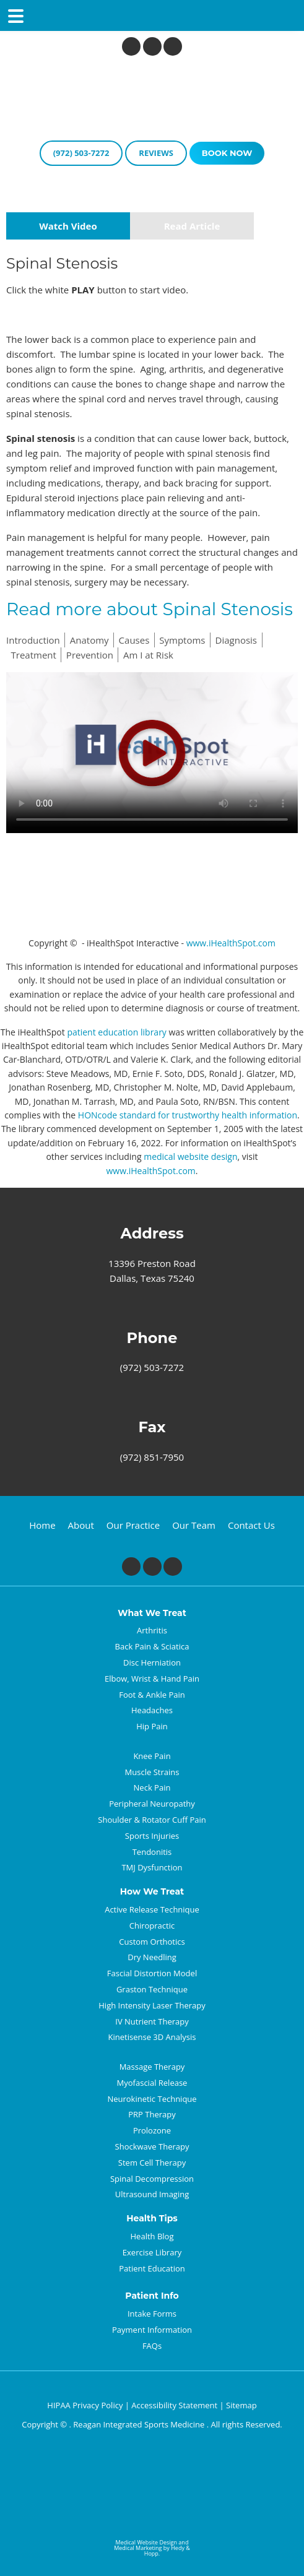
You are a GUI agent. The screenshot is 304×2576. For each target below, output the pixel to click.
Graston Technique (152, 1989)
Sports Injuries (152, 1835)
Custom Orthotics (152, 1941)
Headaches (152, 1710)
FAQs (152, 2345)
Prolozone (152, 2130)
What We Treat (152, 1613)
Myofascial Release (152, 2082)
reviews (156, 152)
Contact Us (251, 1525)
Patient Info (151, 2296)
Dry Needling (152, 1957)
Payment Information (152, 2329)
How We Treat (152, 1892)
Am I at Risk (148, 655)
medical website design (190, 1156)
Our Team (193, 1525)
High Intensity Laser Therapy (151, 2005)
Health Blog (152, 2236)
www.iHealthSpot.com (231, 943)
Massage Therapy (152, 2066)
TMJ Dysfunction (151, 1867)
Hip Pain (152, 1726)
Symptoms (182, 640)
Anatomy (89, 640)
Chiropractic (152, 1925)
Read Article (192, 226)
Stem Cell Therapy (152, 2162)
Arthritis (152, 1630)
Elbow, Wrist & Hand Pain (152, 1678)
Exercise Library (152, 2252)
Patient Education (152, 2268)
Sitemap (241, 2405)
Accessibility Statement (174, 2405)
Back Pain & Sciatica (152, 1646)
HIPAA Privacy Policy (85, 2405)
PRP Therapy (151, 2114)
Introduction (33, 640)
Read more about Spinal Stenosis (149, 609)
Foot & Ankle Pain (152, 1694)
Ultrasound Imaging (152, 2194)
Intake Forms (152, 2313)
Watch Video (68, 226)
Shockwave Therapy (152, 2146)
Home (42, 1525)
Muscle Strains (152, 1772)
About (81, 1525)
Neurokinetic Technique (151, 2098)
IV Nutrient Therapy (151, 2021)
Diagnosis (236, 640)
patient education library (116, 1032)
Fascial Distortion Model (152, 1973)
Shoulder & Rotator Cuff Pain (152, 1819)
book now (227, 153)
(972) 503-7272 (81, 152)
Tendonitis (152, 1851)
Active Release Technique (152, 1909)
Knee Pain (151, 1755)
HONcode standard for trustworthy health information (187, 1115)
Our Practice (133, 1525)
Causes (134, 640)
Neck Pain (152, 1787)
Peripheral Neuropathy (152, 1803)
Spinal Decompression (152, 2178)
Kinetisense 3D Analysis (152, 2036)
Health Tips (151, 2218)
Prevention (89, 655)
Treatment (33, 655)
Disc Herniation (152, 1662)
